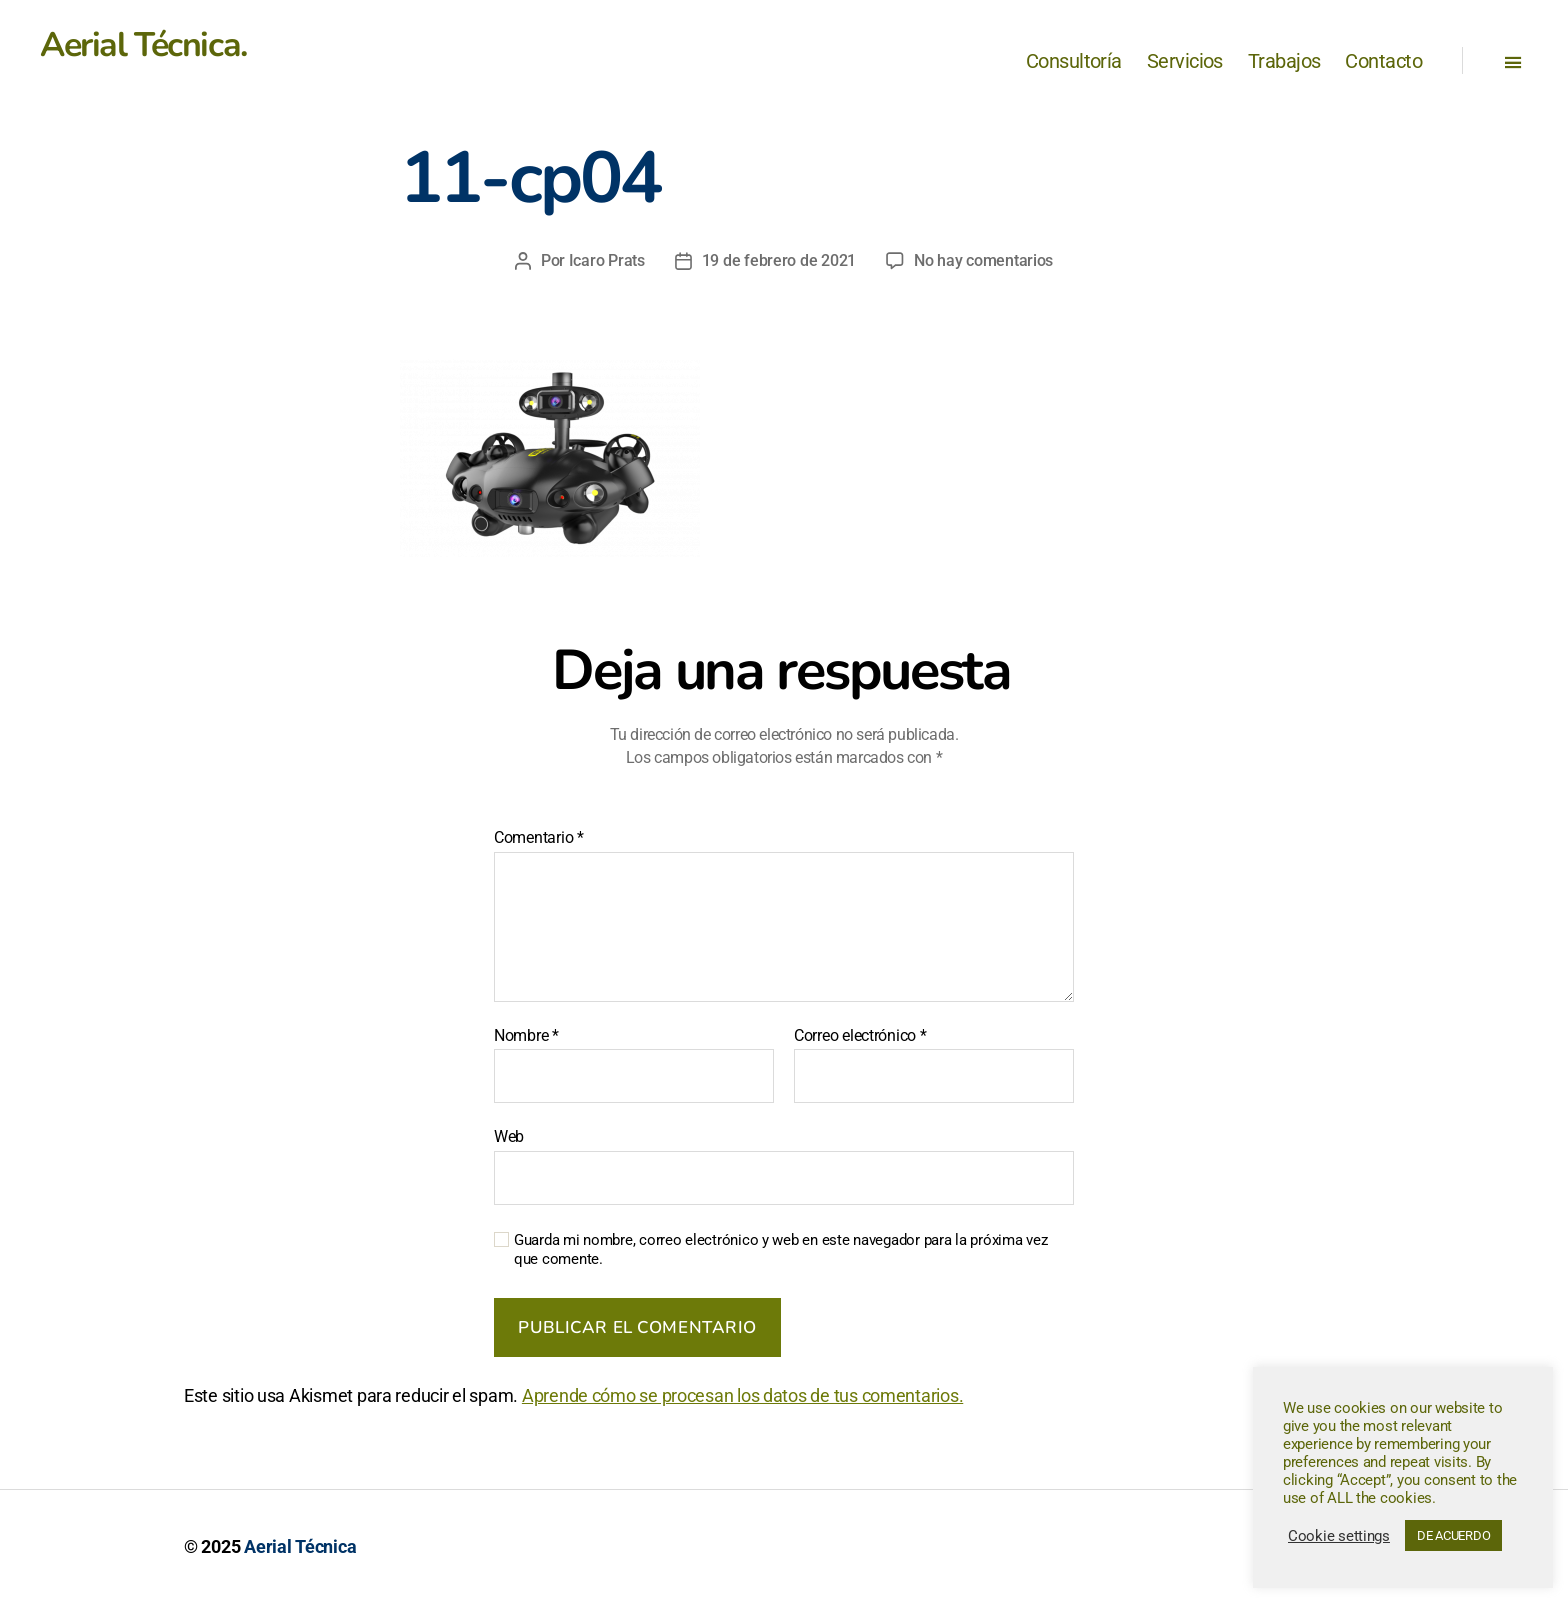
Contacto (1383, 61)
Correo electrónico (860, 1036)
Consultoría (1074, 61)
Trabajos (1284, 61)
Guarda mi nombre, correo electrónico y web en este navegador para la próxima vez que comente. (780, 1249)
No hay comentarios (983, 260)
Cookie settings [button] (1339, 1536)
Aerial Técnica (300, 1546)
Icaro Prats (607, 260)
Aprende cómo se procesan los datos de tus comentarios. (742, 1395)
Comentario (539, 838)
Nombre (526, 1036)
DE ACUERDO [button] (1453, 1535)
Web (509, 1136)
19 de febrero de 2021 (779, 260)
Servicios (1185, 61)
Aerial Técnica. (143, 45)
